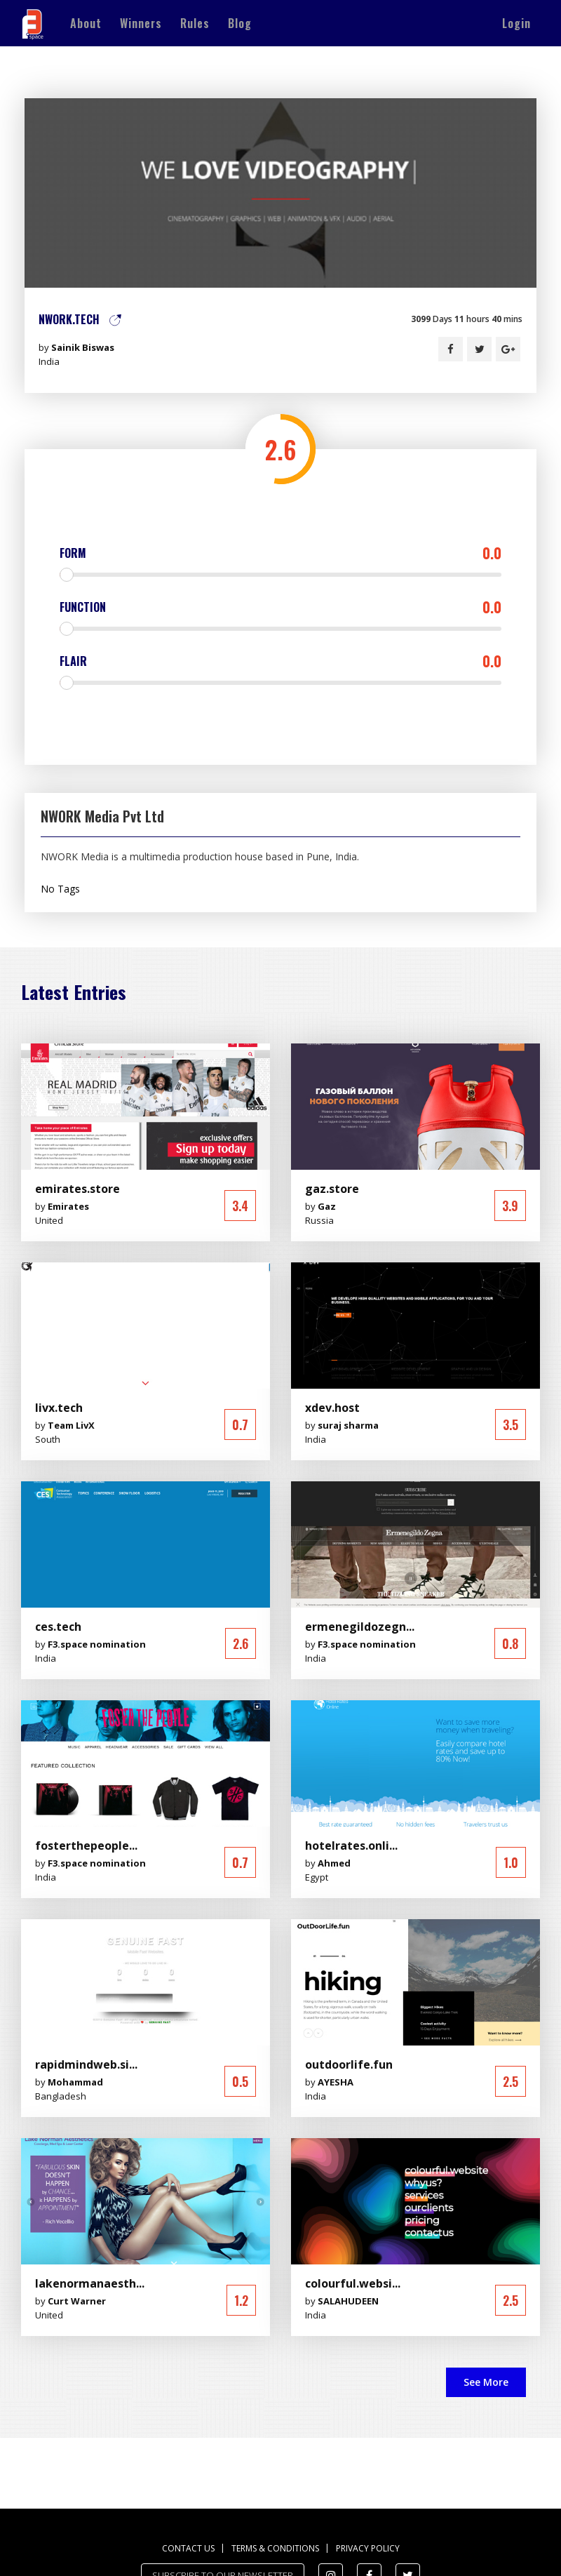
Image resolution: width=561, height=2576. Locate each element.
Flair (280, 661)
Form (280, 553)
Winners (141, 23)
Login (516, 23)
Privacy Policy (368, 2548)
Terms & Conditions (275, 2548)
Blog (240, 23)
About (86, 23)
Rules (195, 23)
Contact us (188, 2548)
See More (486, 2382)
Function (280, 607)
